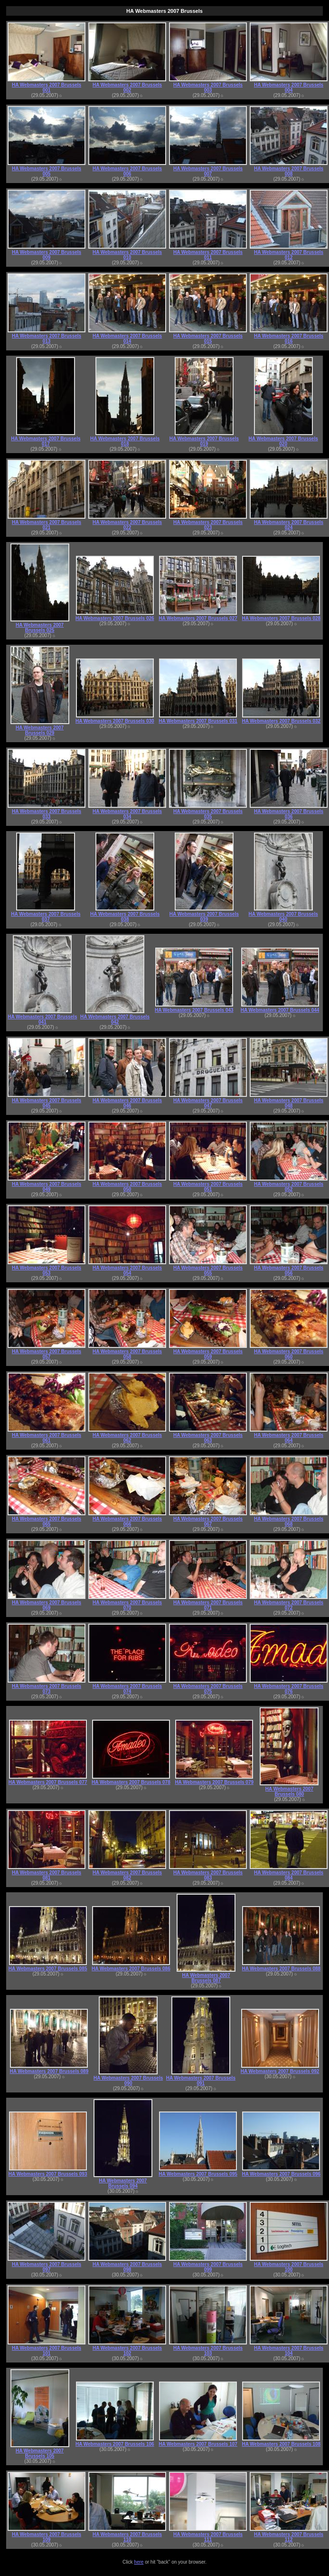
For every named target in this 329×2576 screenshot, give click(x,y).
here (138, 2562)
